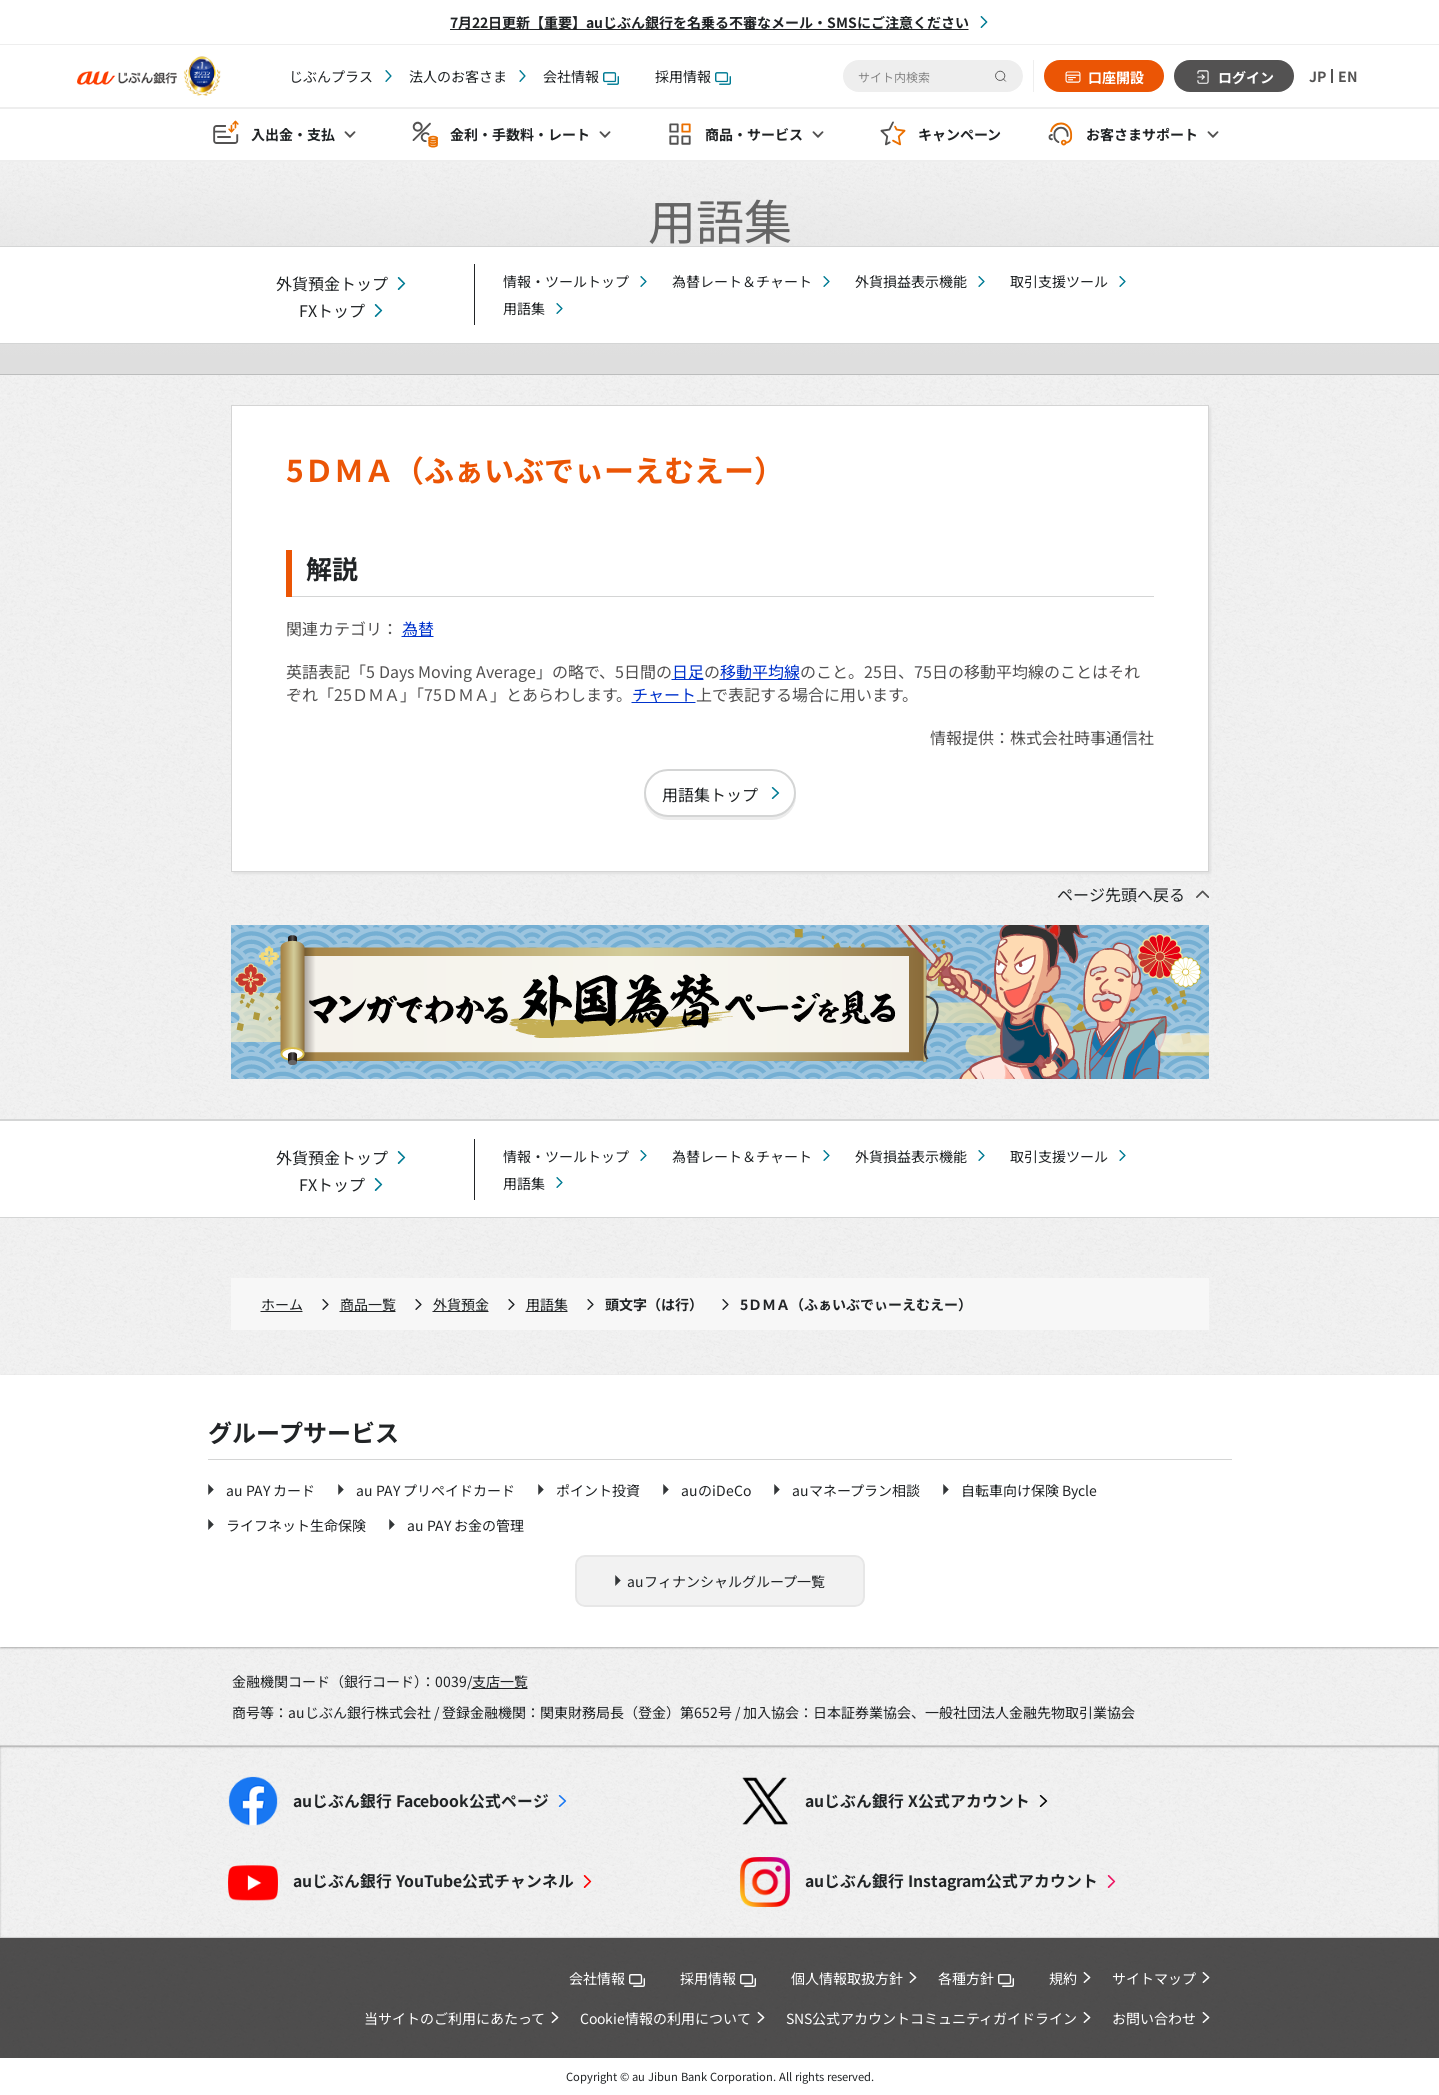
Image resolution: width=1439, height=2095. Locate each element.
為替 (418, 628)
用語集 (524, 308)
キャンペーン (959, 136)
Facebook (421, 1800)
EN (1347, 76)
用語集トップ (710, 794)
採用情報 (693, 76)
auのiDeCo (716, 1490)
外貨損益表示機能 (911, 281)
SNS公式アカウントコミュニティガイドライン (931, 2018)
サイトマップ (1154, 1978)
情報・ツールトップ (566, 281)
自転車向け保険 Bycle (1029, 1490)
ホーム (282, 1304)
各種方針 (976, 1978)
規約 (1063, 1978)
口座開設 (1111, 77)
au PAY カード (270, 1490)
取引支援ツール (1059, 281)
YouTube (433, 1880)
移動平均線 (760, 671)
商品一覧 (368, 1304)
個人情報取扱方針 (847, 1978)
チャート (664, 694)
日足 (688, 671)
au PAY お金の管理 (465, 1525)
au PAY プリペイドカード (435, 1490)
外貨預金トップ (332, 283)
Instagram (951, 1880)
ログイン (1241, 77)
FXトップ (332, 310)
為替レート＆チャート (742, 281)
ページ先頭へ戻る (1121, 894)
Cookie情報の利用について (665, 2018)
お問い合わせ (1154, 2018)
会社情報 (581, 76)
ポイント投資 (598, 1490)
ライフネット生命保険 (296, 1525)
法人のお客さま (458, 76)
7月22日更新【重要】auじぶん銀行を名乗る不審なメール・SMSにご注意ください (709, 22)
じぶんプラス (331, 76)
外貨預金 (461, 1304)
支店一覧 (500, 1681)
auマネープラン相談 (856, 1490)
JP (1314, 76)
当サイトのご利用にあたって (454, 2018)
